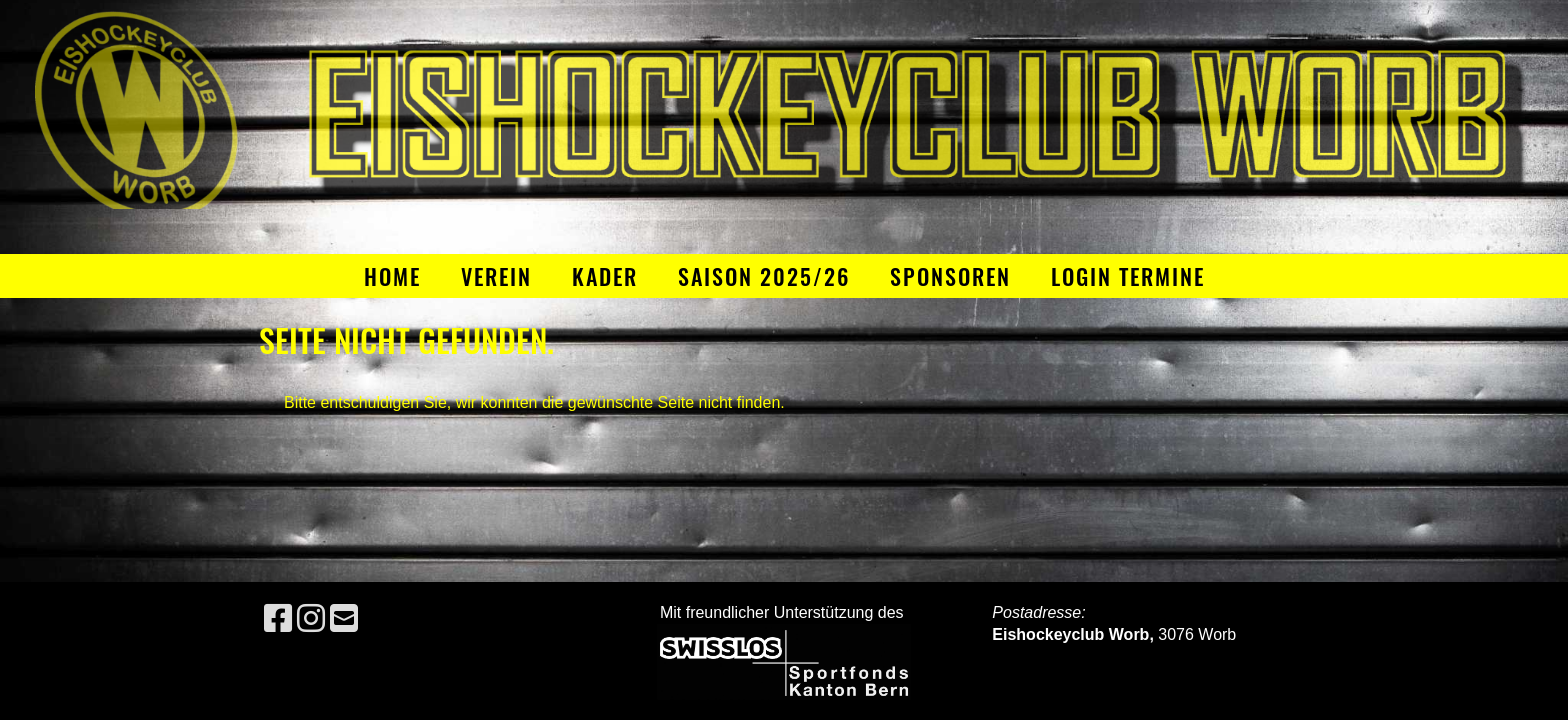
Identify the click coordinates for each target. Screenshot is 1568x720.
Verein (496, 276)
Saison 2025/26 (764, 276)
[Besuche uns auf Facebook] (278, 619)
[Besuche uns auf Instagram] (311, 619)
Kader (605, 276)
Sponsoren (950, 276)
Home (392, 276)
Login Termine (1128, 276)
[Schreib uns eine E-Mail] (344, 619)
